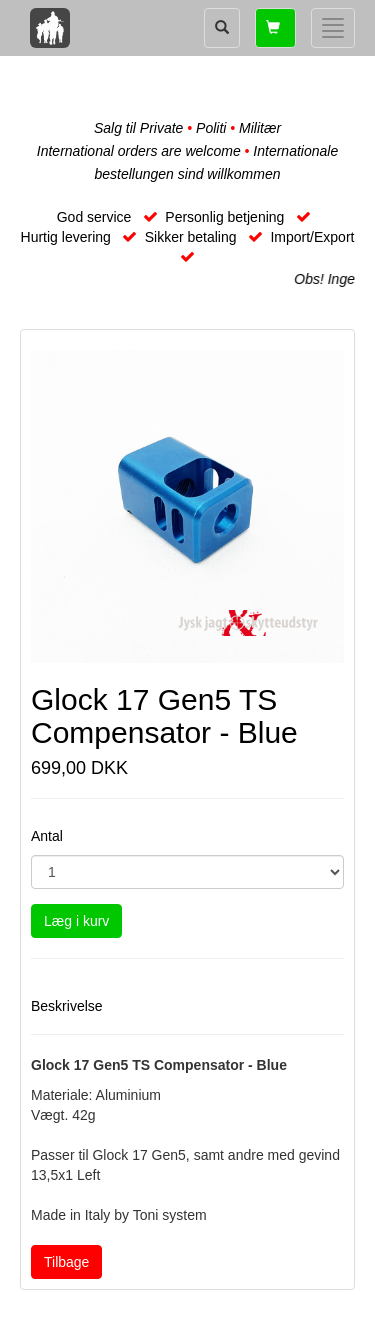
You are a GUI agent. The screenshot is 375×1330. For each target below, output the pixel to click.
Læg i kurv (76, 921)
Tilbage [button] (66, 1262)
